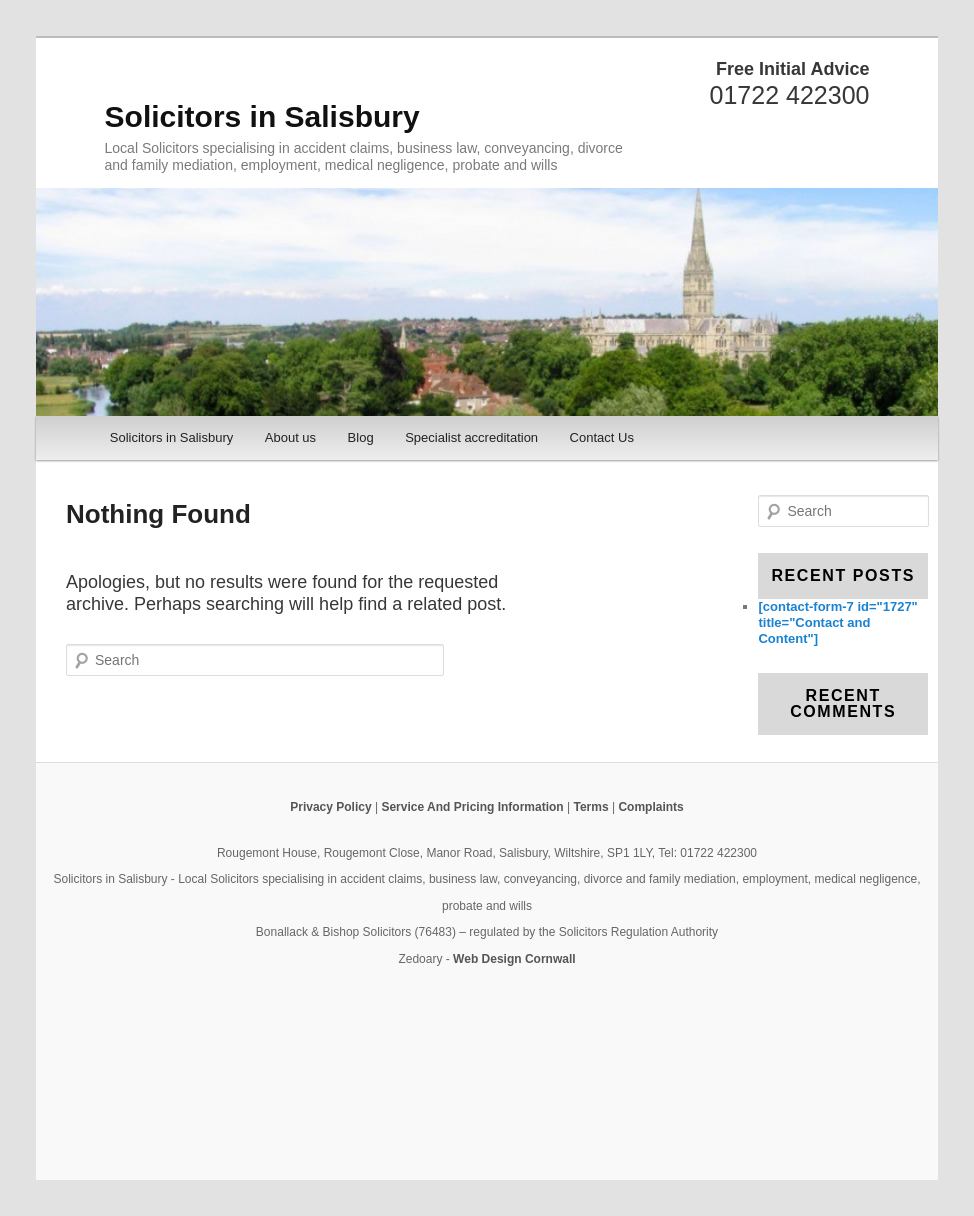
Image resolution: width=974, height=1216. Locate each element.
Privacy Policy (330, 807)
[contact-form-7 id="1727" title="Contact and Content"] (837, 622)
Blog (361, 437)
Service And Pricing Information (472, 807)
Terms (590, 807)
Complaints (650, 807)
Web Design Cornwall (514, 959)
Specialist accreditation (471, 437)
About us (290, 437)
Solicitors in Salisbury (262, 116)
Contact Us (602, 437)
